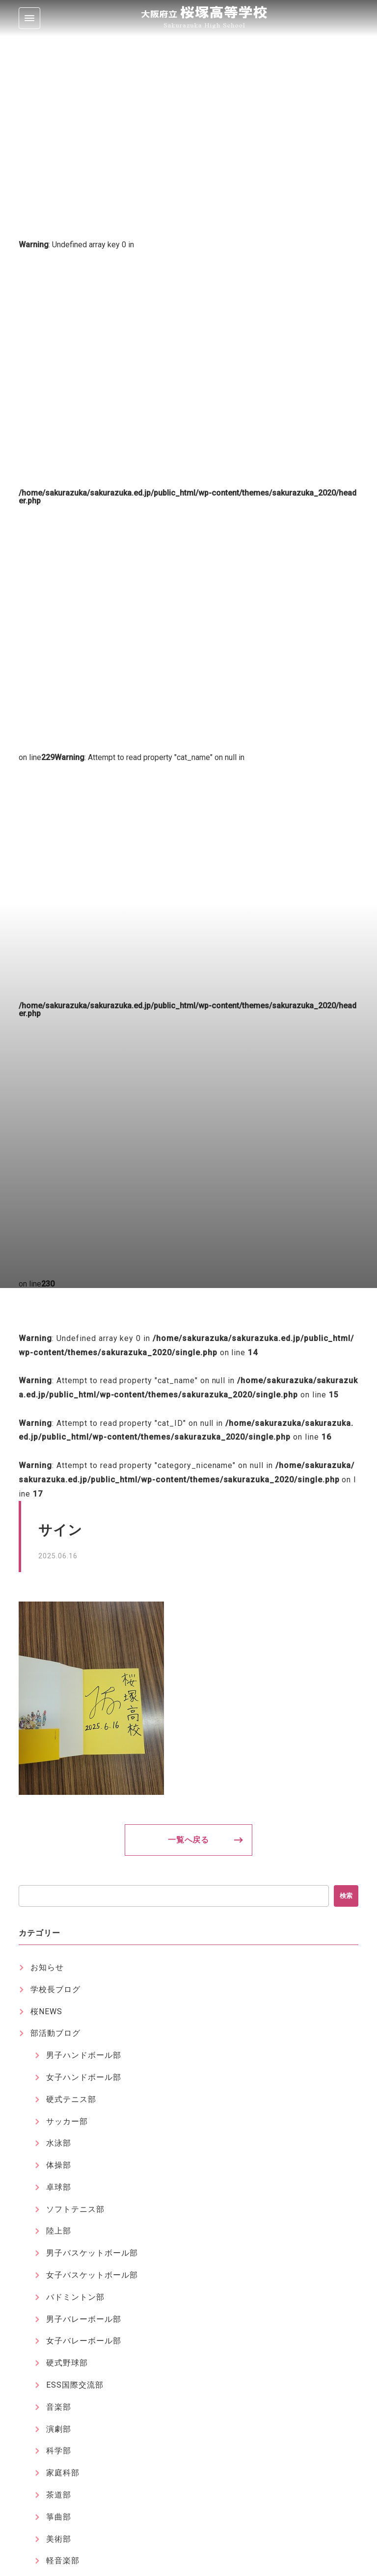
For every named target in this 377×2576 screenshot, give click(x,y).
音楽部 (58, 2407)
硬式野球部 (67, 2362)
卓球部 (58, 2187)
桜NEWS (46, 2011)
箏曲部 (58, 2517)
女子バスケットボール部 (92, 2275)
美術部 (58, 2539)
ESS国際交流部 (75, 2385)
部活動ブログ (55, 2033)
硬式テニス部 (71, 2099)
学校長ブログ (55, 1989)
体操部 (58, 2165)
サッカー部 (67, 2121)
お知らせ (47, 1967)
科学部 (58, 2450)
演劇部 (58, 2429)
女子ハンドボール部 (83, 2077)
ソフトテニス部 (75, 2209)
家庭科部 (63, 2472)
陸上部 (58, 2230)
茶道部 (58, 2494)
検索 (346, 1895)
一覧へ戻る (189, 1839)
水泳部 (58, 2143)
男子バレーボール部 (83, 2319)
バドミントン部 (75, 2297)
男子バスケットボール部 (92, 2253)
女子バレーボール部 (83, 2340)
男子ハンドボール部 (83, 2055)
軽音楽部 (63, 2560)
